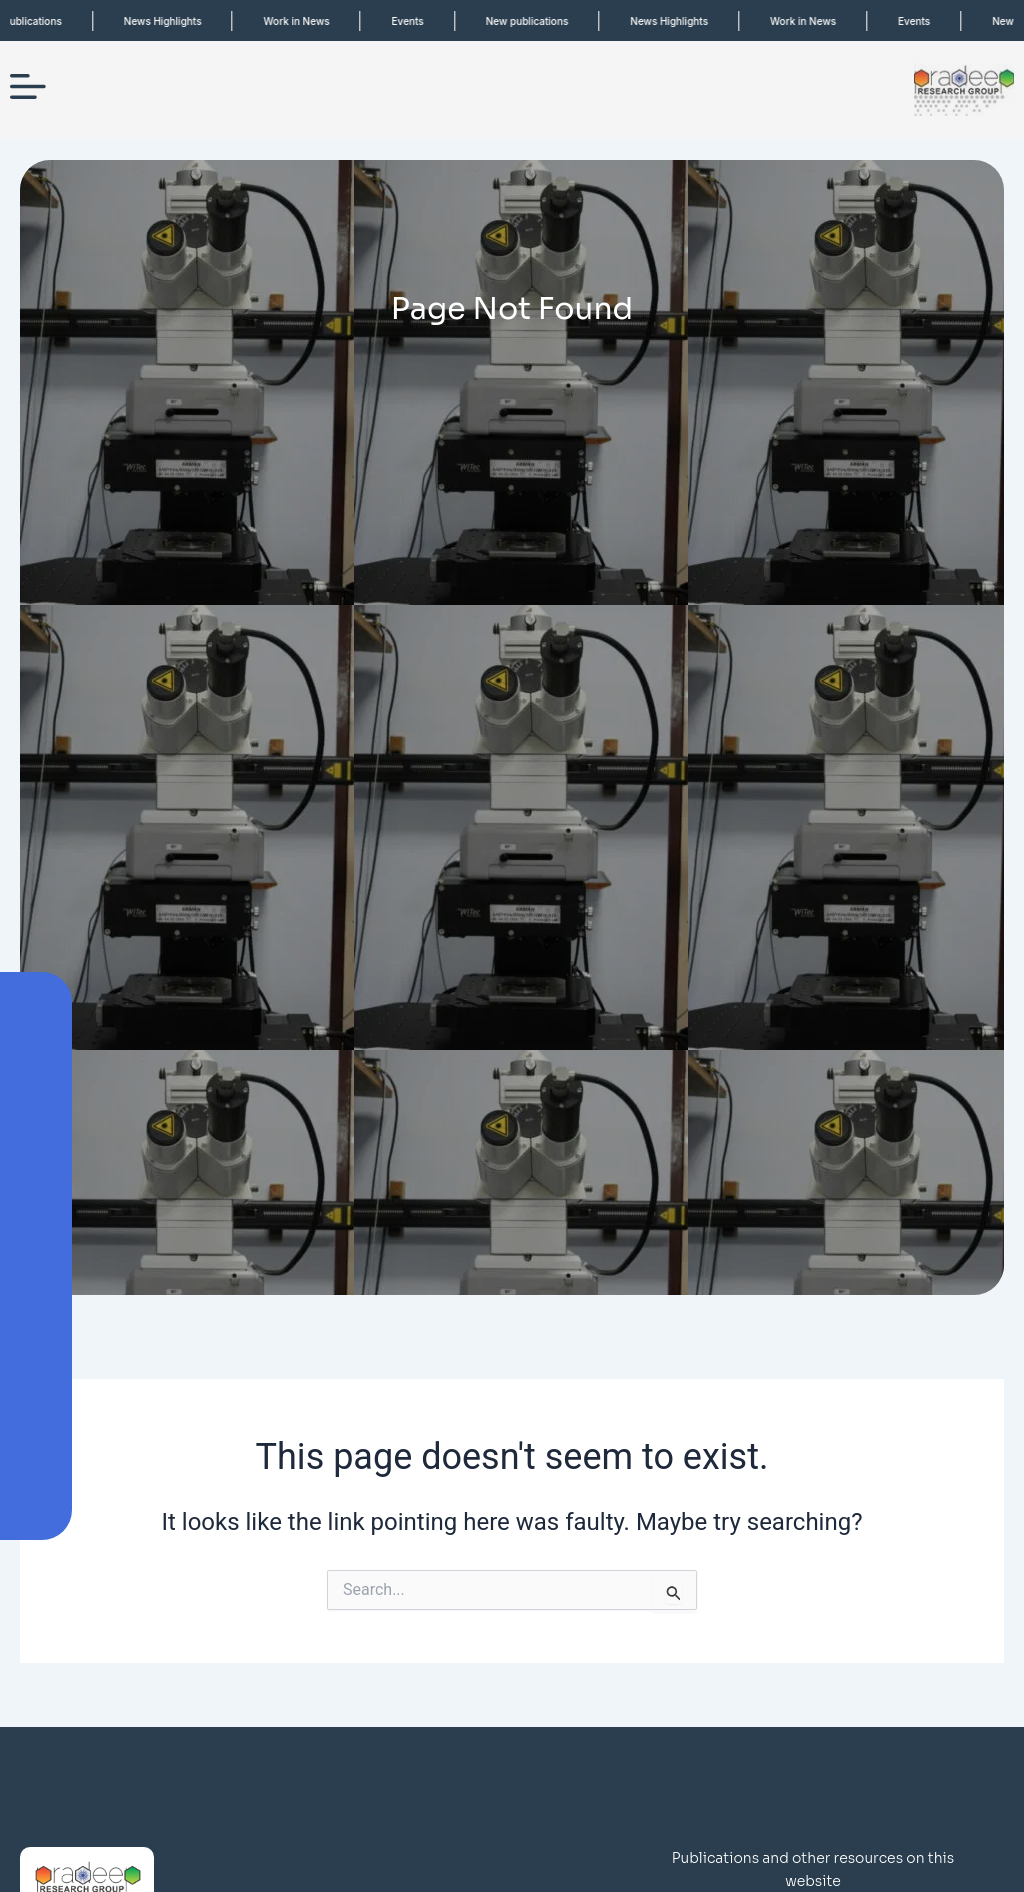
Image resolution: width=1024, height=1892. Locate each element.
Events (418, 21)
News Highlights (173, 21)
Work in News (307, 21)
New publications (537, 21)
